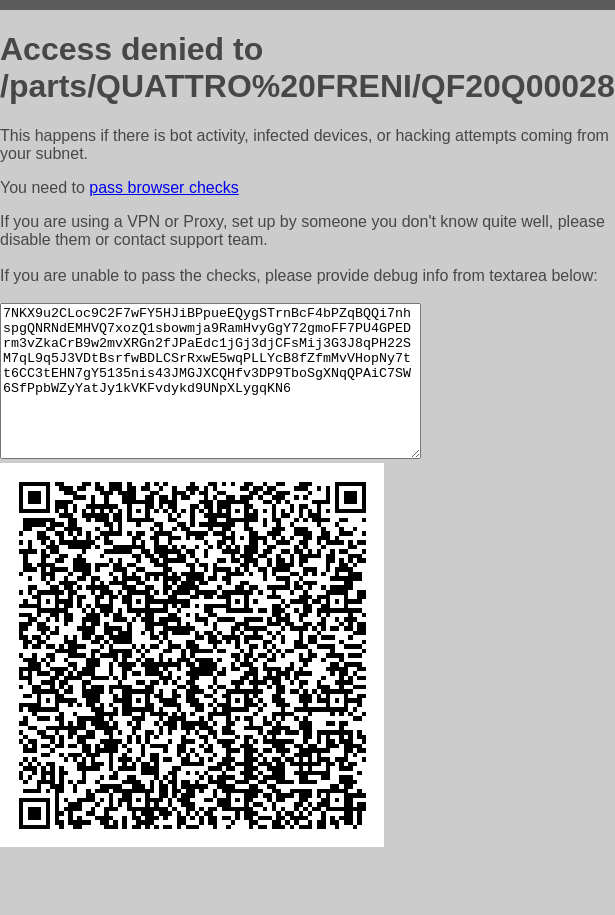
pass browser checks (163, 187)
